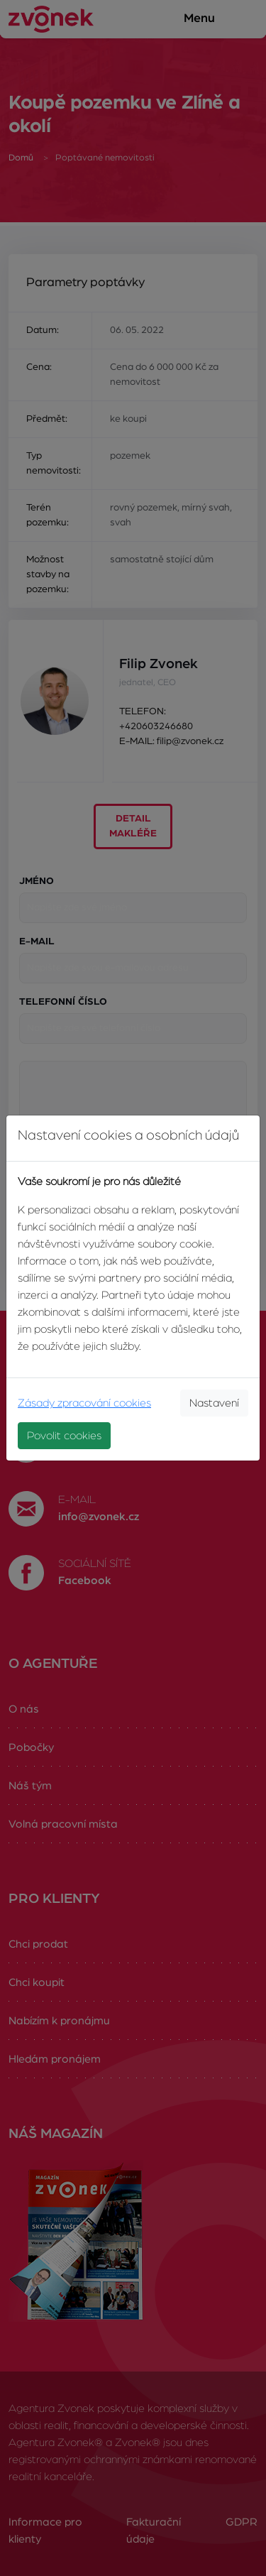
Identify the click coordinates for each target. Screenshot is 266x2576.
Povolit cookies (64, 1435)
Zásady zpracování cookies (84, 1403)
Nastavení (214, 1403)
